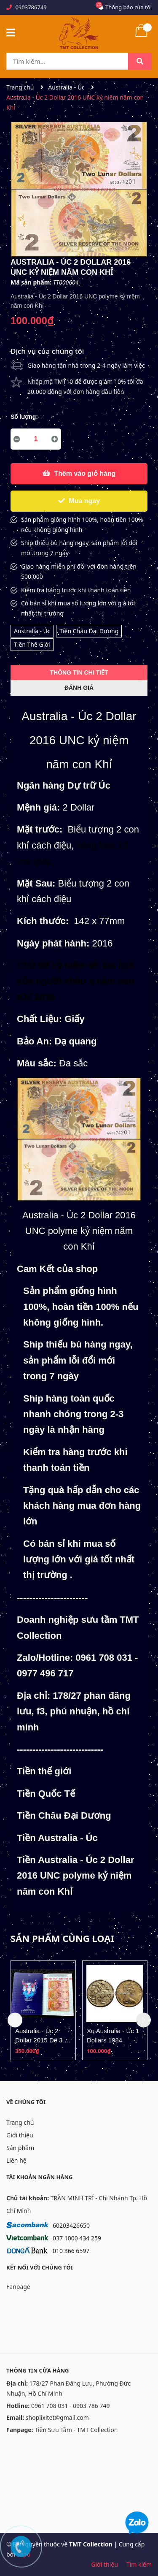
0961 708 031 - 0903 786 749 (70, 2406)
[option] (43, 2010)
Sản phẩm (20, 2148)
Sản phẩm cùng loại (62, 1938)
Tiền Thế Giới (32, 644)
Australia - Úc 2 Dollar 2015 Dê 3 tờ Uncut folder (42, 2040)
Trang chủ (20, 2122)
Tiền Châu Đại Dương (88, 631)
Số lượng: (24, 416)
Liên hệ (16, 2160)
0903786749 (30, 7)
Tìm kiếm (139, 2564)
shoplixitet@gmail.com (57, 2417)
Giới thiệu (19, 2135)
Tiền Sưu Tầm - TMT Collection (76, 2430)
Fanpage (18, 2287)
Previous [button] (15, 2020)
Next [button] (143, 2020)
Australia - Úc (32, 631)
